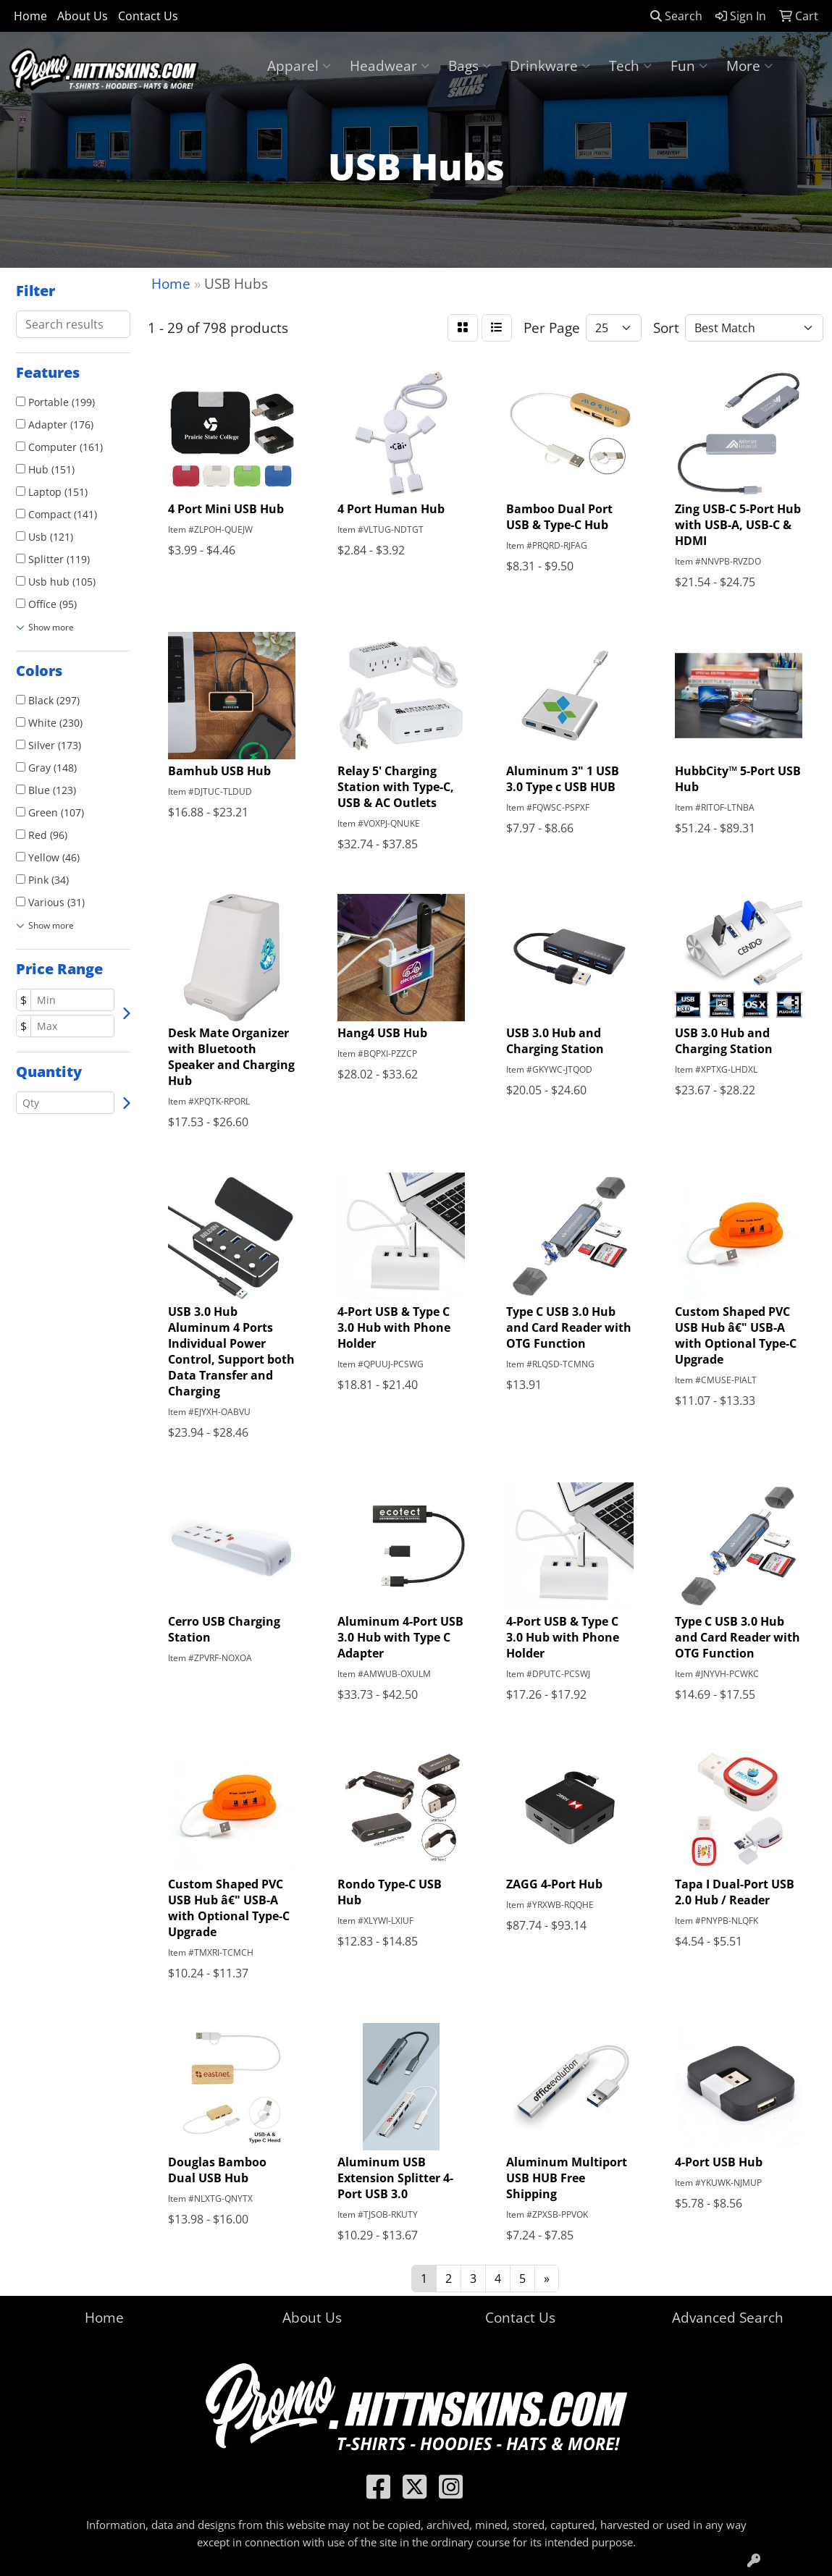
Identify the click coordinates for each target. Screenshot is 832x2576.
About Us (82, 16)
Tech (630, 65)
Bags (469, 65)
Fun (689, 65)
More (749, 65)
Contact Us (148, 16)
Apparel (299, 65)
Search (676, 16)
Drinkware (550, 65)
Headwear (389, 65)
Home (30, 16)
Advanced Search (727, 2317)
